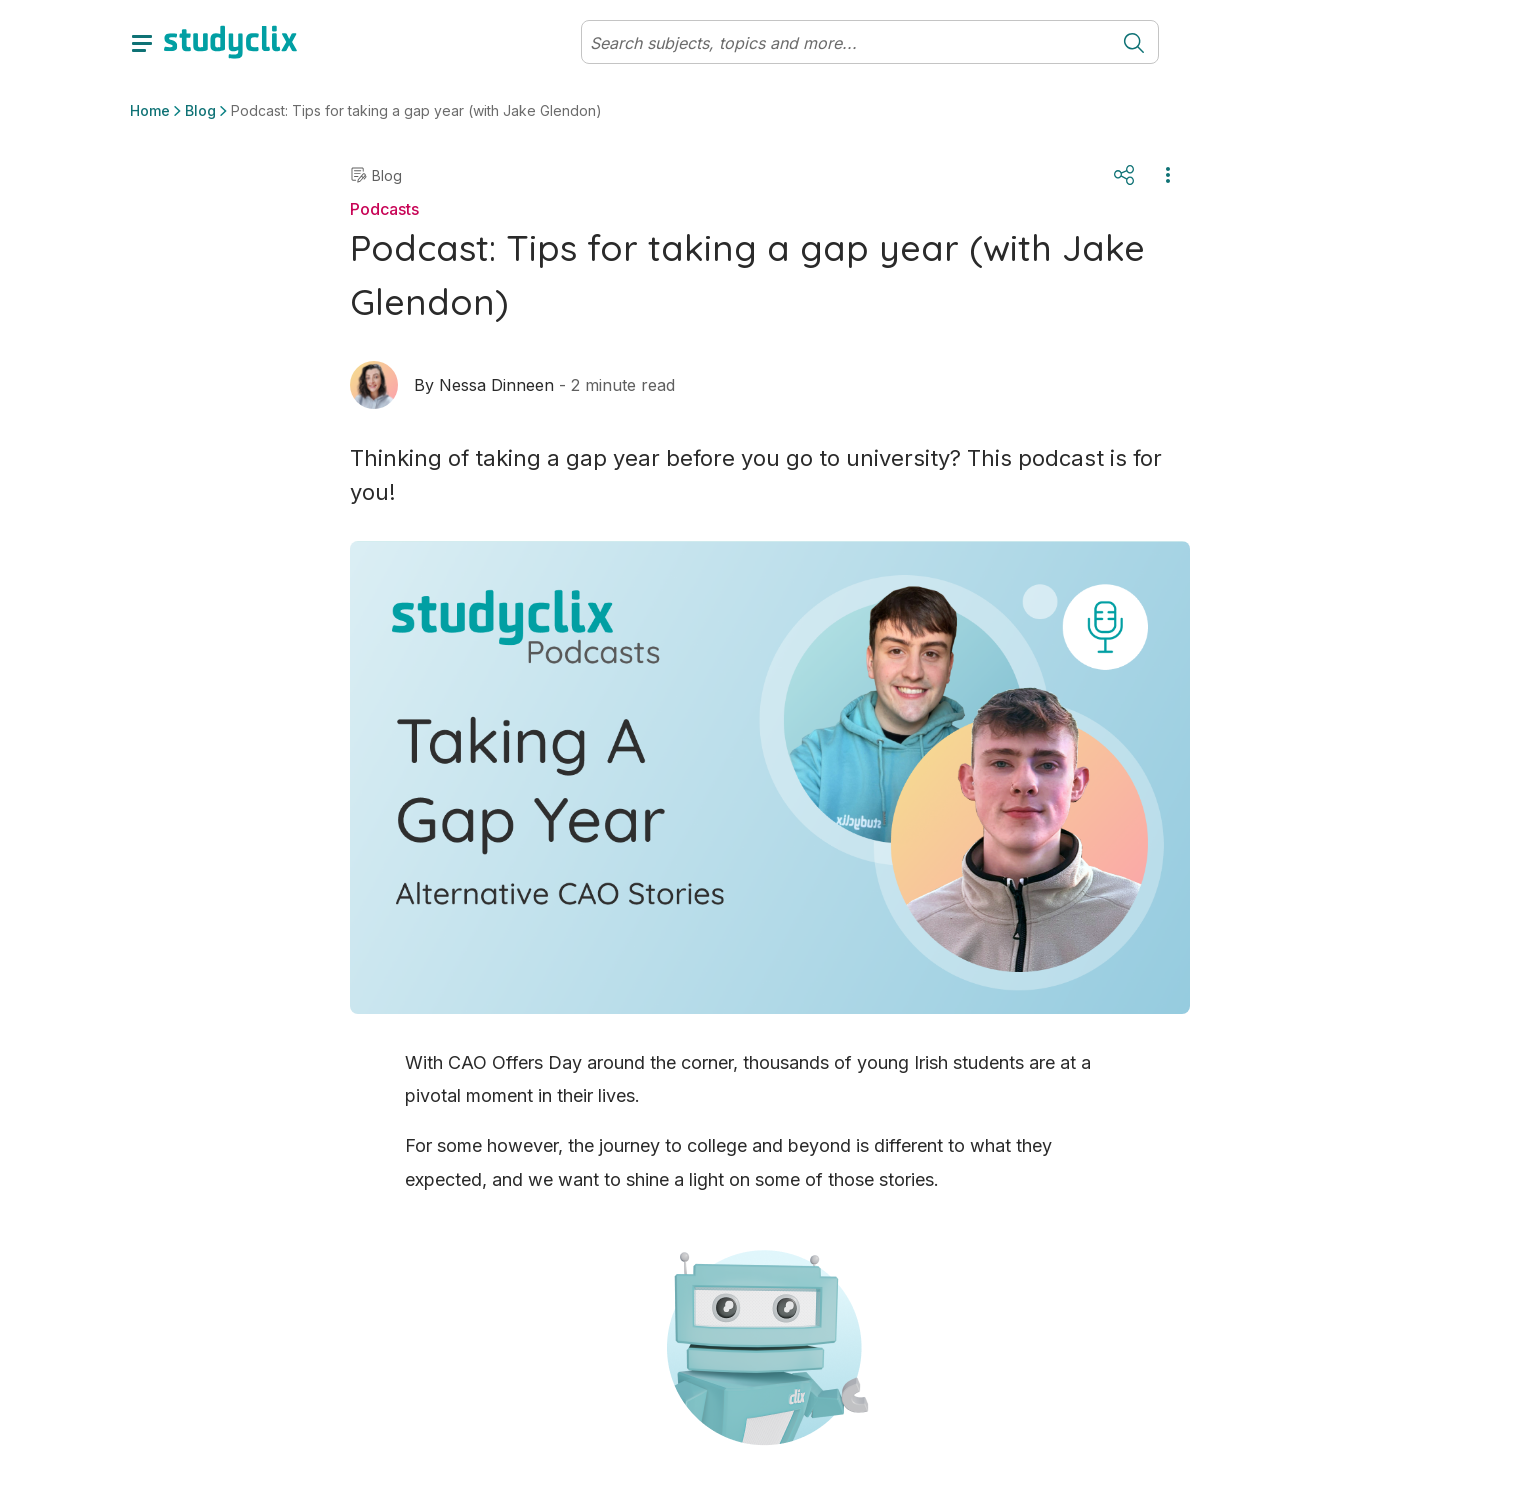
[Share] (1124, 175)
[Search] (846, 43)
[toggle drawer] (142, 42)
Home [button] (150, 110)
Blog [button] (200, 110)
